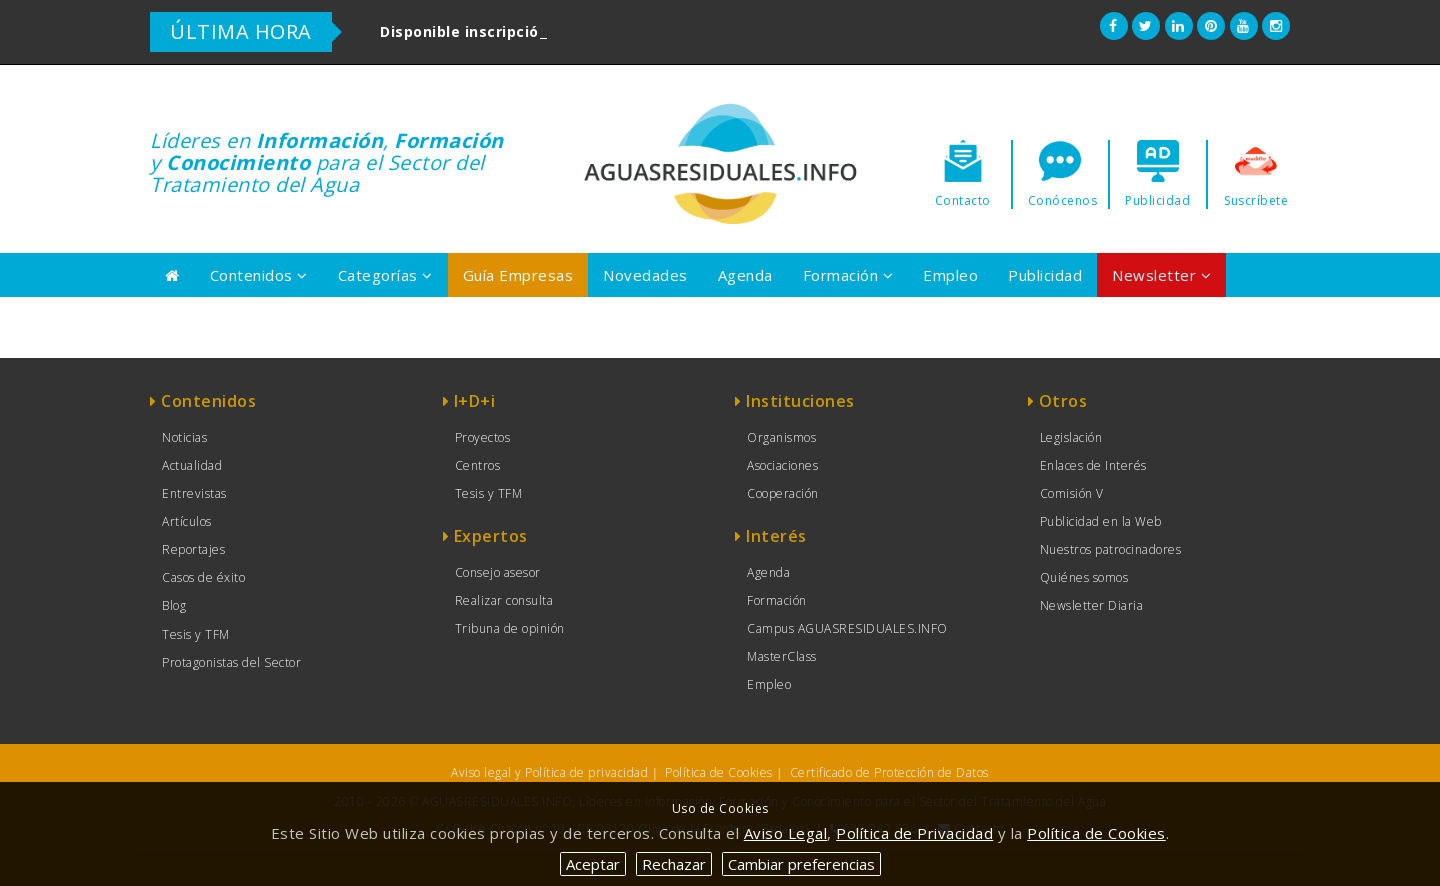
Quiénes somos (1084, 577)
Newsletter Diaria (1092, 605)
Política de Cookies (719, 772)
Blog (174, 605)
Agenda (745, 275)
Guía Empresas (518, 275)
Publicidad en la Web (1101, 521)
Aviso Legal (786, 833)
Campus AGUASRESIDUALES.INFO (847, 628)
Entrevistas (194, 493)
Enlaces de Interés (1093, 465)
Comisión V (1072, 493)
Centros (478, 465)
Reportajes (193, 549)
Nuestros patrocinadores (1111, 549)
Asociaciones (782, 465)
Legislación (1071, 437)
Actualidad (192, 465)
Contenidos (259, 275)
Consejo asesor (498, 572)
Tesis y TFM (196, 634)
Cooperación (783, 493)
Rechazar (674, 864)
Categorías (385, 275)
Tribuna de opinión (510, 628)
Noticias (184, 437)
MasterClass (782, 656)
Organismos (781, 437)
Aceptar (593, 864)
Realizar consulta (504, 600)
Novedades (645, 275)
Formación (848, 275)
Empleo (950, 275)
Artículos (187, 521)
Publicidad (1045, 275)
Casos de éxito (203, 577)
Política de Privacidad (914, 833)
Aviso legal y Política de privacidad (549, 772)
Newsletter (1161, 275)
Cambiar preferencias (801, 864)
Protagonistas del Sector (231, 662)
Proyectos (483, 437)
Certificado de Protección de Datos (889, 772)
